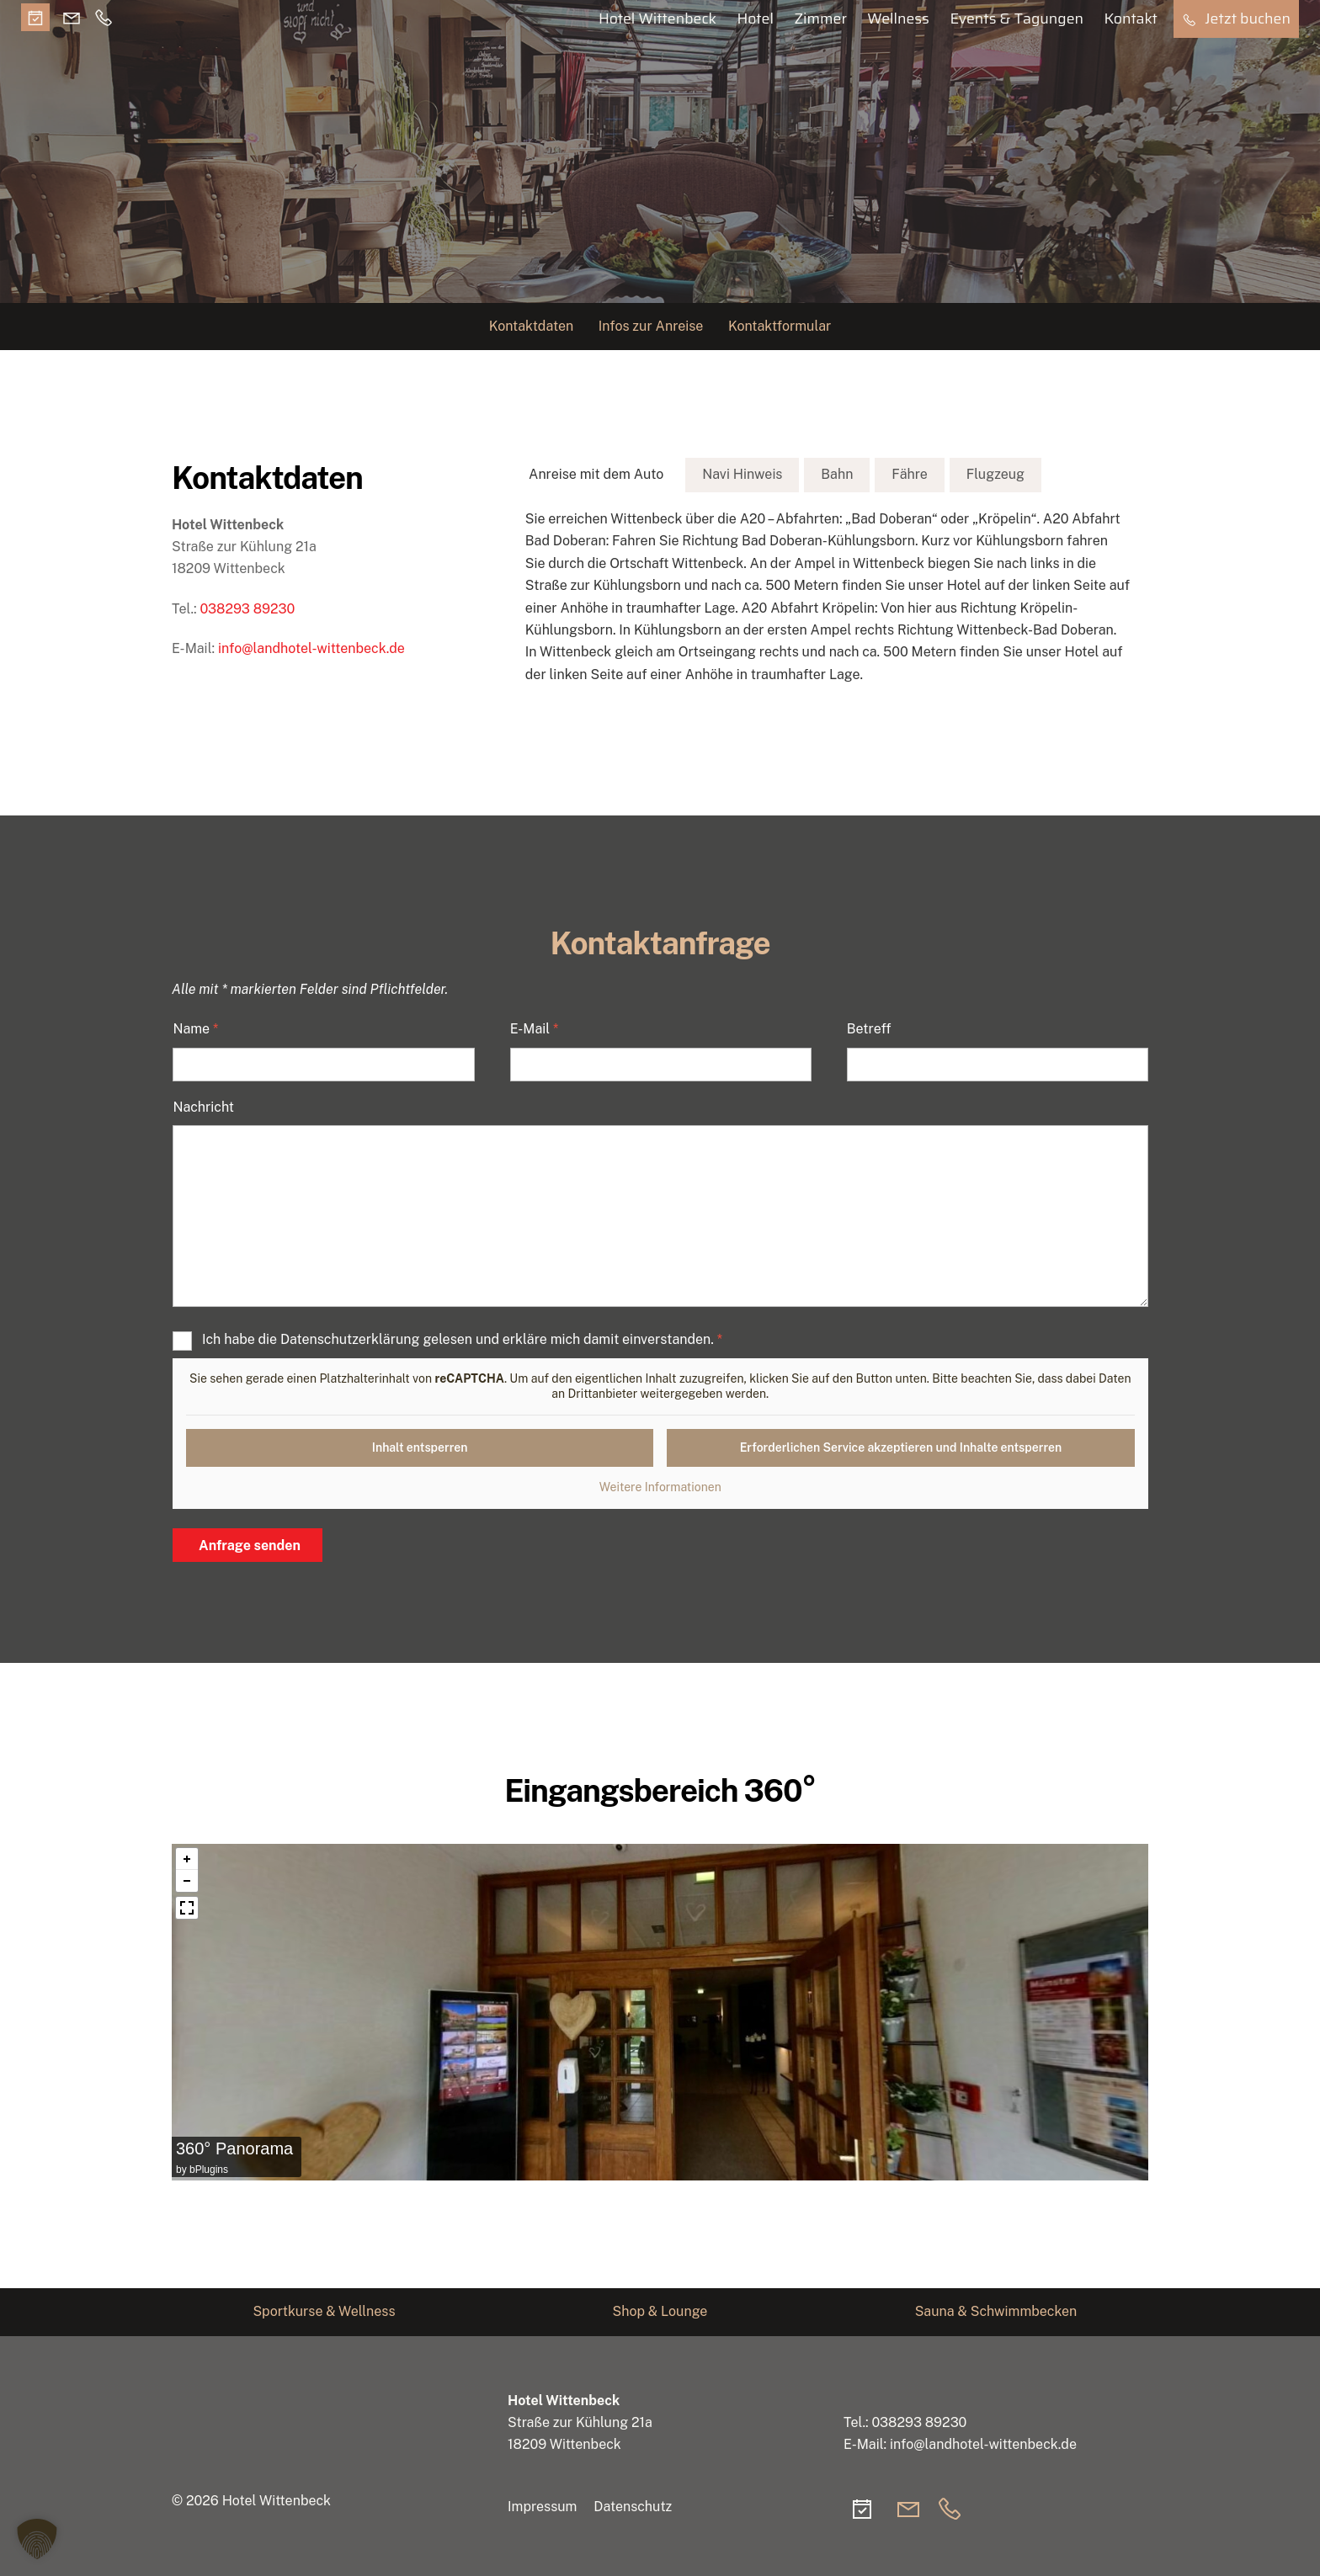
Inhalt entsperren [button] (420, 1447)
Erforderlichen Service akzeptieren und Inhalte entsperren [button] (901, 1447)
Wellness (898, 18)
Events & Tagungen (1016, 18)
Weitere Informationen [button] (660, 1487)
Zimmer (820, 18)
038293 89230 (247, 609)
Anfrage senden (250, 1546)
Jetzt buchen (1236, 18)
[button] (37, 2539)
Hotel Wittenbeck (657, 18)
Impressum (542, 2507)
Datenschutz (632, 2507)
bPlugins (208, 2169)
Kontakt (1131, 18)
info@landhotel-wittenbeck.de (311, 648)
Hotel (755, 18)
